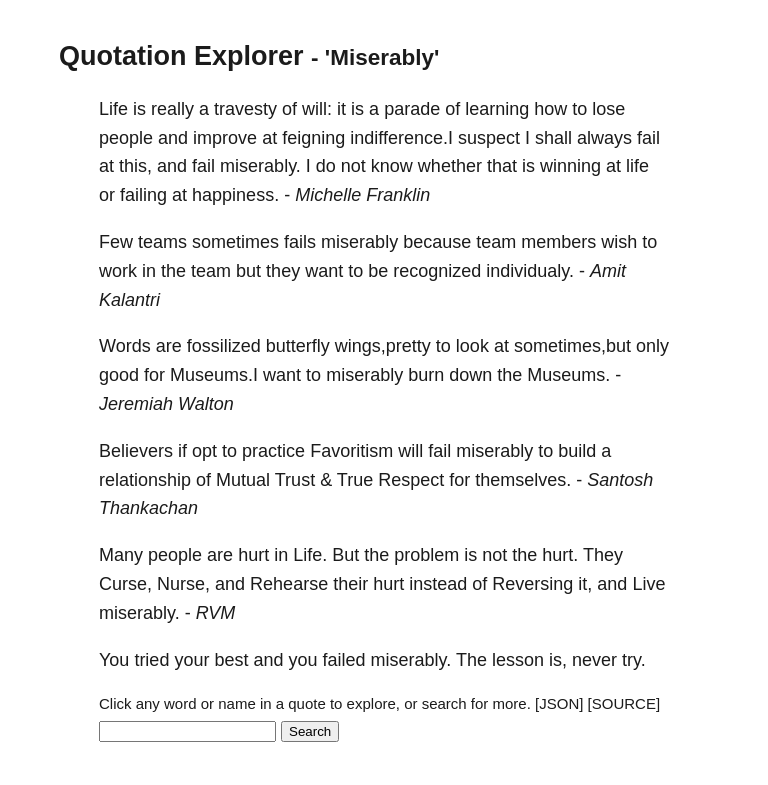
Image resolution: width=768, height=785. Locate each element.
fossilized (224, 346)
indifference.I (401, 138)
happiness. (235, 195)
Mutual (243, 480)
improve (225, 138)
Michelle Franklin (362, 195)
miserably (359, 242)
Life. (310, 555)
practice (273, 451)
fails (300, 242)
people (126, 138)
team (496, 242)
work (118, 271)
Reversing (532, 584)
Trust (295, 480)
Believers (136, 451)
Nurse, (183, 584)
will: (317, 109)
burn (426, 375)
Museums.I (214, 375)
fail (648, 138)
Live (648, 584)
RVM (216, 613)
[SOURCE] (624, 703)
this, (135, 166)
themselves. (523, 480)
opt (204, 451)
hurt (253, 555)
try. (634, 660)
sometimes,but (572, 346)
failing (143, 195)
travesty (245, 109)
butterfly (298, 346)
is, (558, 660)
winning (570, 166)
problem (426, 555)
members (558, 242)
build (577, 451)
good (119, 375)
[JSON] (559, 703)
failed (344, 660)
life (637, 166)
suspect (489, 138)
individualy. (530, 271)
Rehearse (289, 584)
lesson (518, 660)
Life (113, 109)
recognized (437, 271)
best (231, 660)
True (355, 480)
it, (585, 584)
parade (412, 109)
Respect (411, 480)
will (410, 451)
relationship (145, 480)
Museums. (568, 375)
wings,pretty (383, 346)
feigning (313, 138)
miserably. (260, 166)
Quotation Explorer (181, 56)
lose (608, 109)
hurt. (560, 555)
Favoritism (351, 451)
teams (162, 242)
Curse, (125, 584)
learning (497, 109)
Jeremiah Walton (166, 404)
